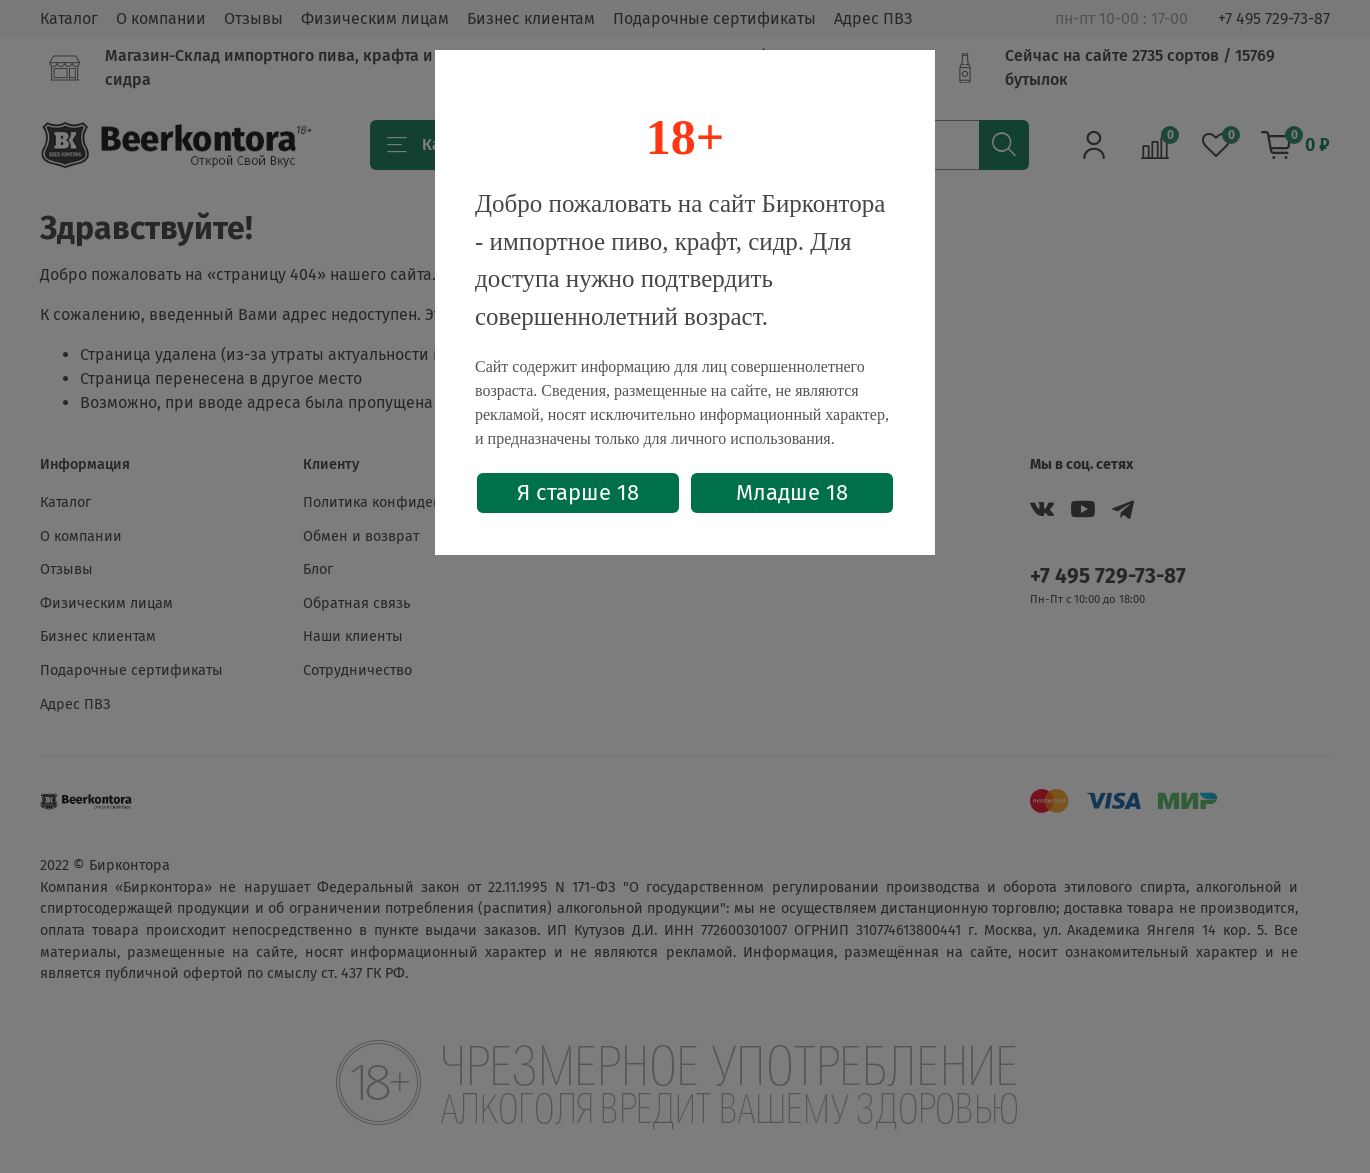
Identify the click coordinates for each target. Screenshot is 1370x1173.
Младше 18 (792, 492)
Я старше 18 (578, 492)
